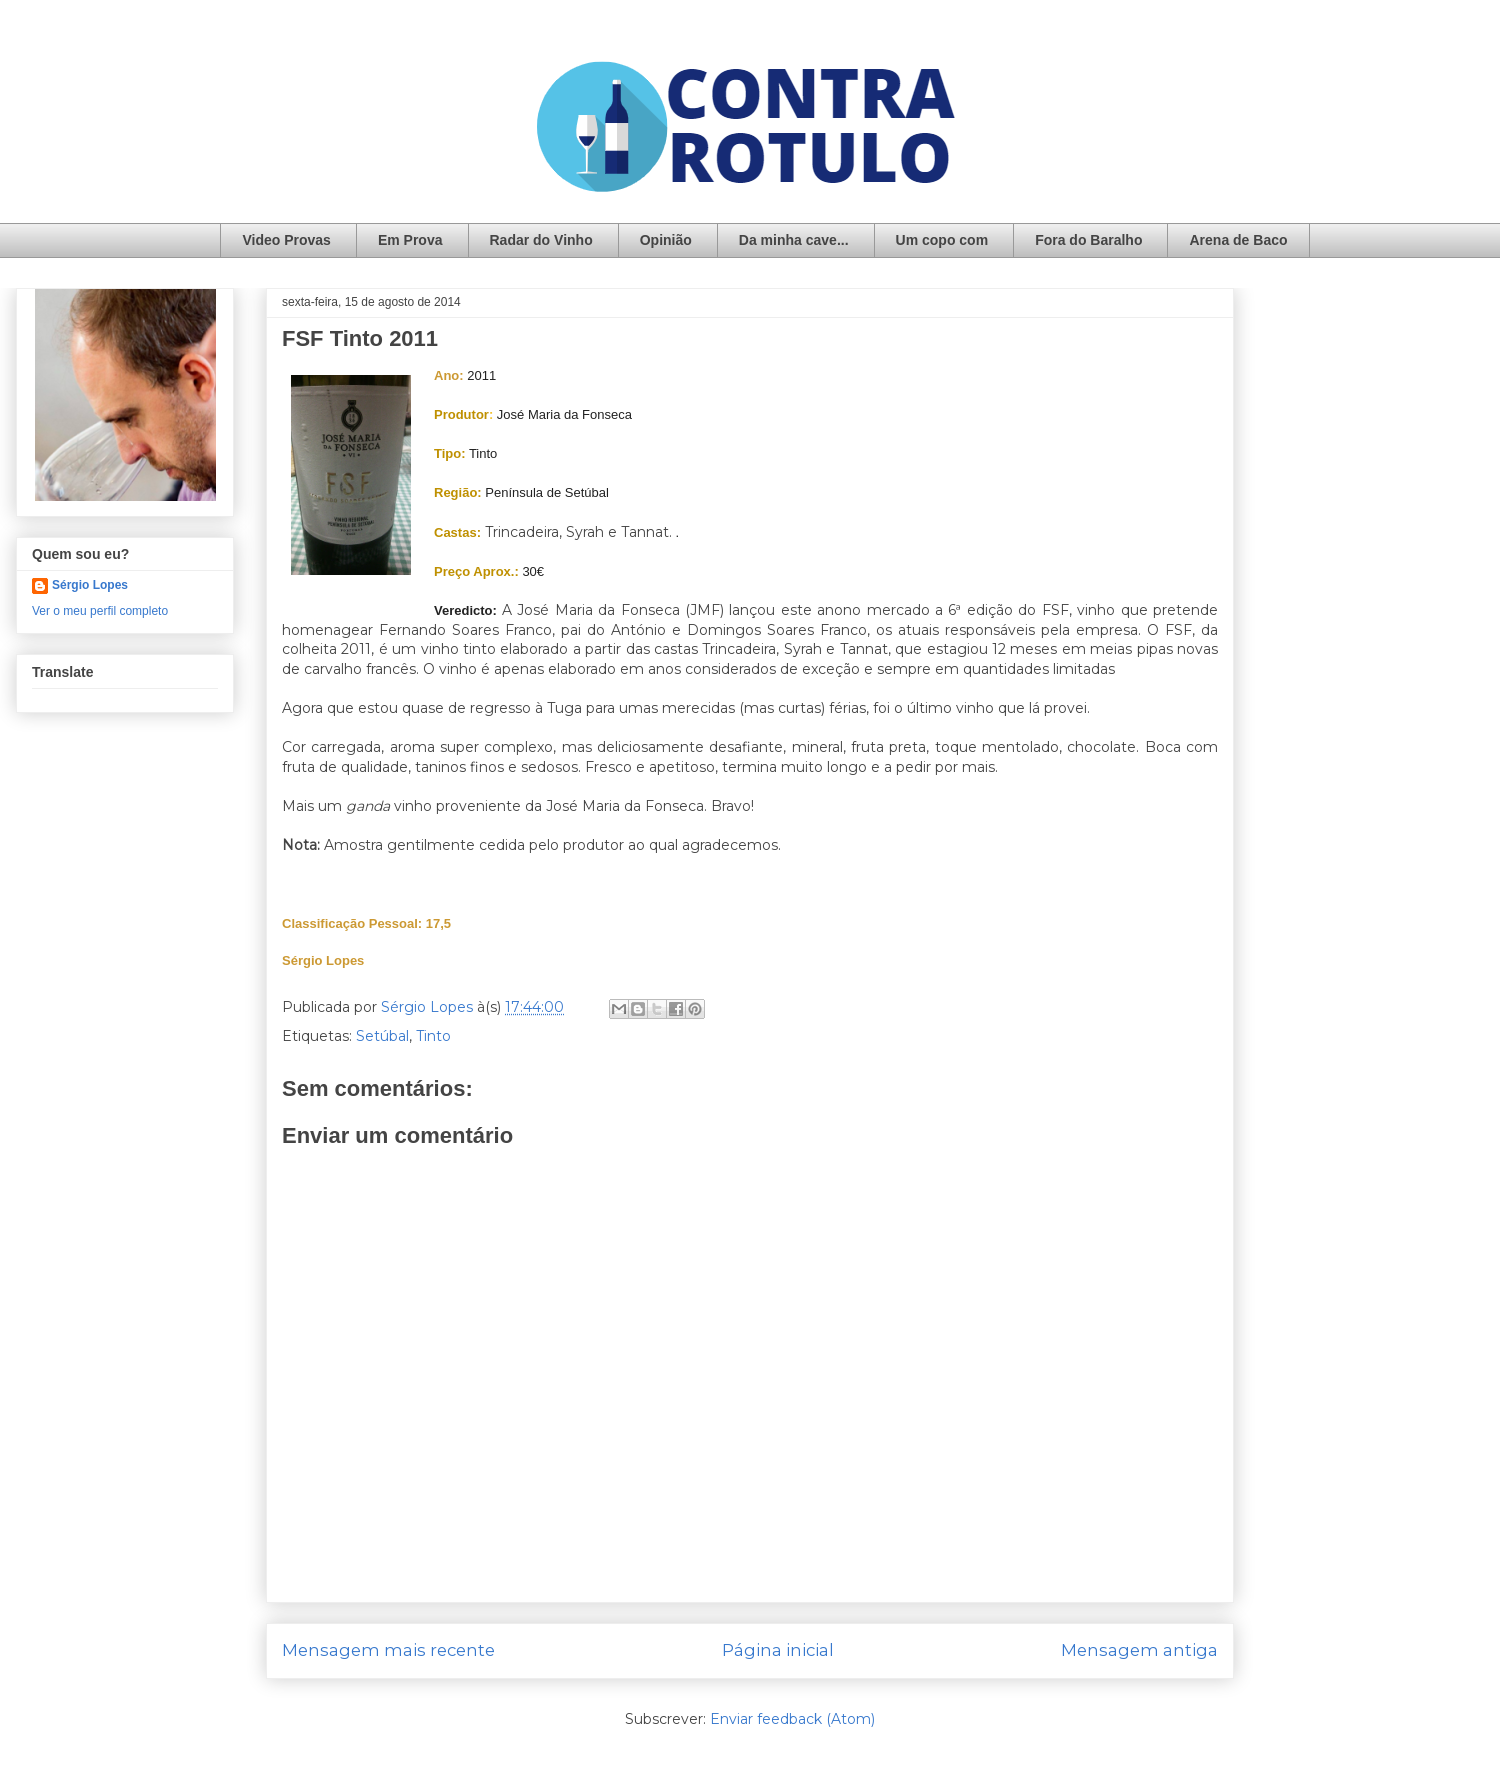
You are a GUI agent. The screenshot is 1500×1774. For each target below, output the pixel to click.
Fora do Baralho (1088, 240)
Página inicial (778, 1650)
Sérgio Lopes (90, 585)
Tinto (433, 1036)
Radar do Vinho (541, 240)
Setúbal (382, 1036)
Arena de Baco (1238, 240)
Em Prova (410, 240)
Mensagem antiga (1139, 1650)
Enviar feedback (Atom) (792, 1719)
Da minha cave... (794, 240)
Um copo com (942, 240)
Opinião (666, 240)
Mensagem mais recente (388, 1650)
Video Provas (286, 240)
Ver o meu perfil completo (100, 611)
